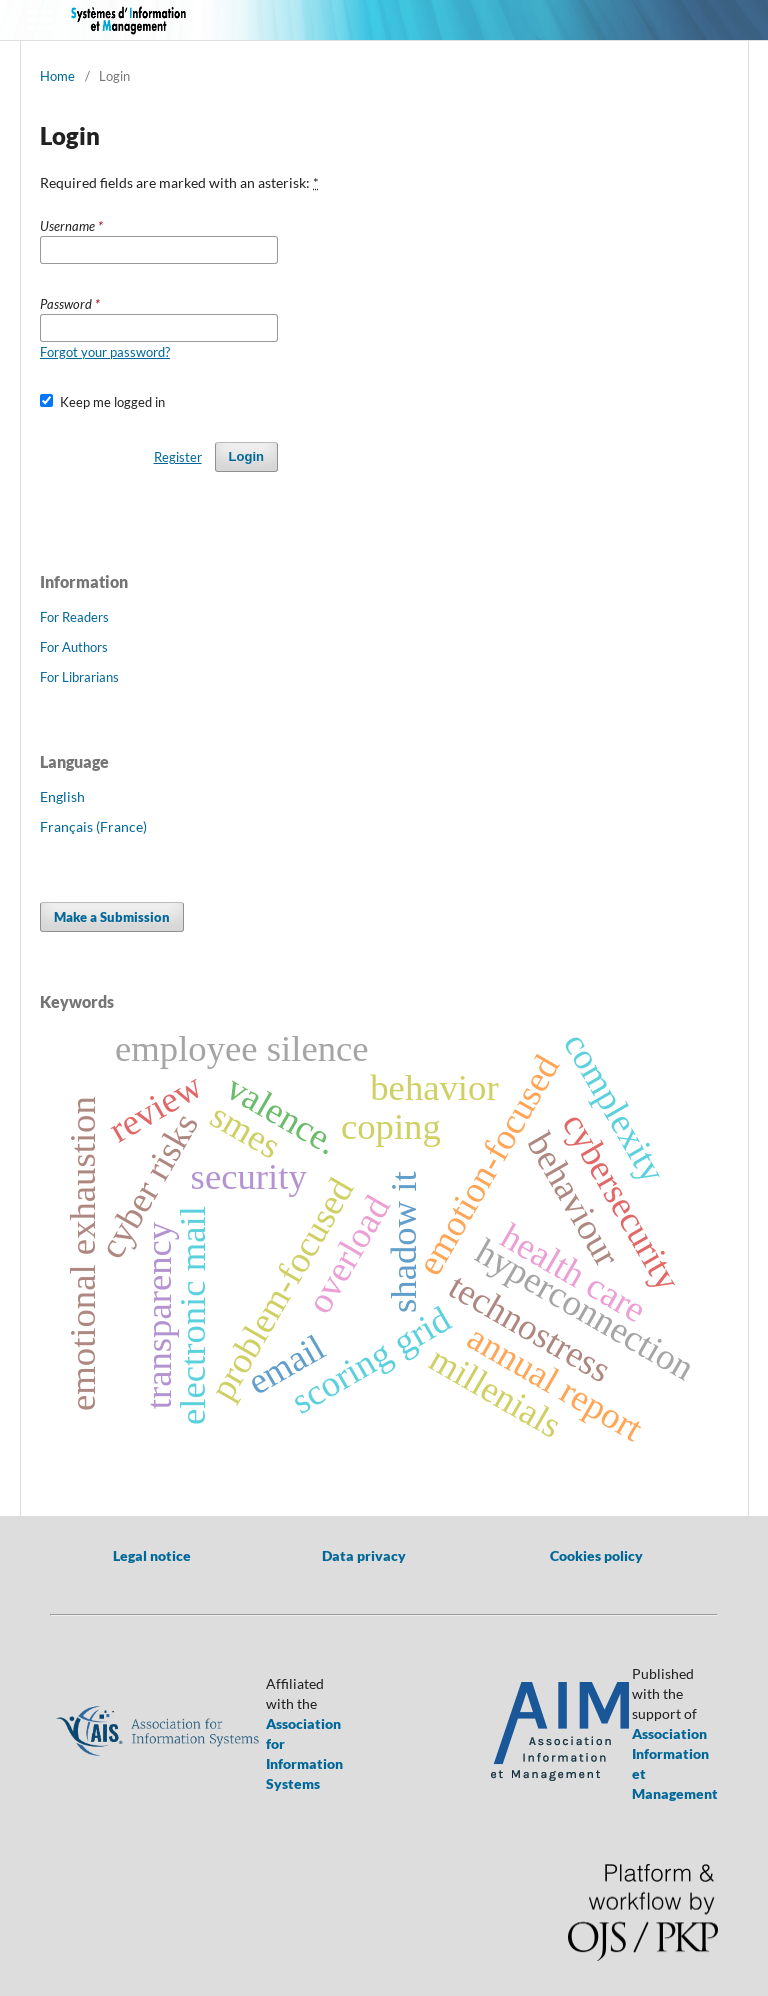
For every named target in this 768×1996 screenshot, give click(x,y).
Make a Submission (112, 917)
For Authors (74, 647)
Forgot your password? (105, 352)
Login (246, 456)
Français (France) (93, 826)
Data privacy (364, 1555)
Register (178, 457)
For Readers (74, 617)
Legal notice (152, 1555)
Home (57, 76)
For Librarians (79, 677)
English (62, 796)
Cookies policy (596, 1555)
